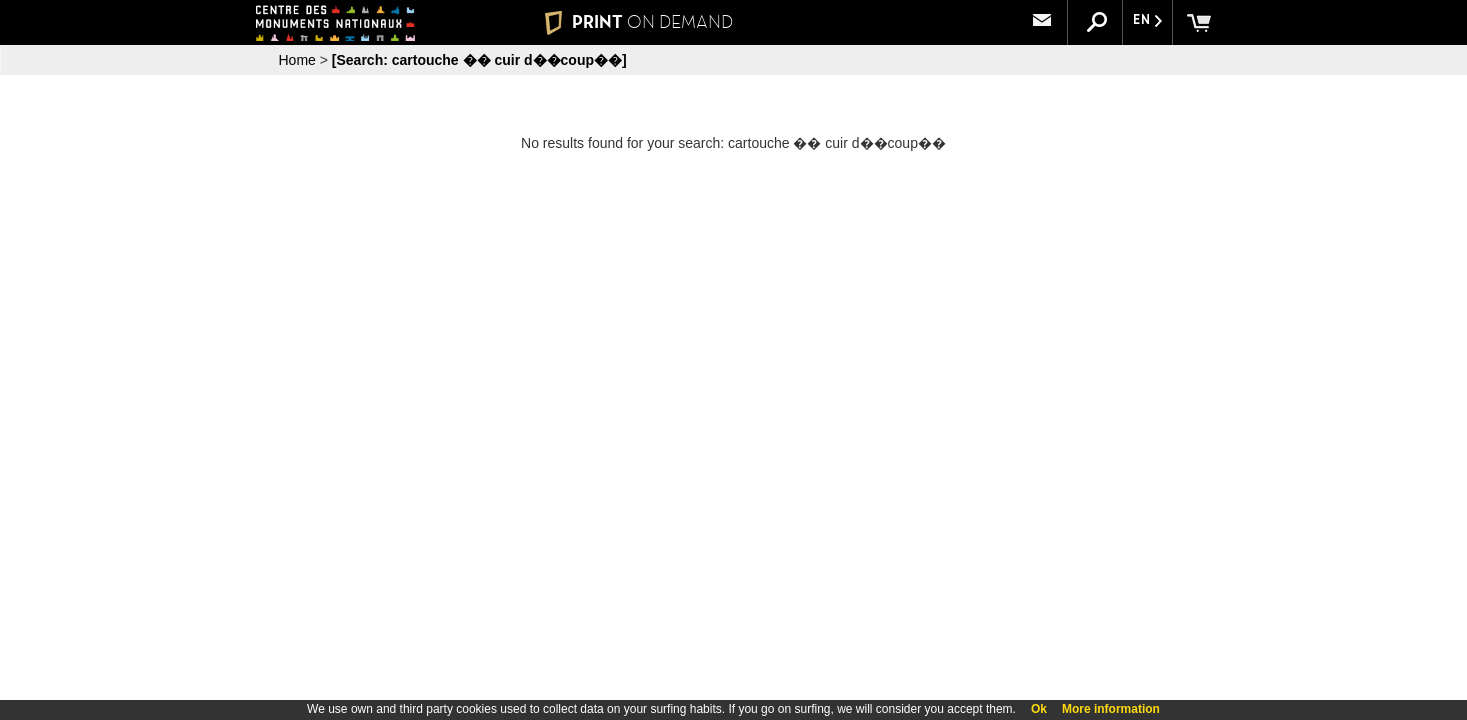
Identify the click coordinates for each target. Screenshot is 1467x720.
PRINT (638, 22)
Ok (1039, 709)
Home (297, 60)
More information (1111, 709)
